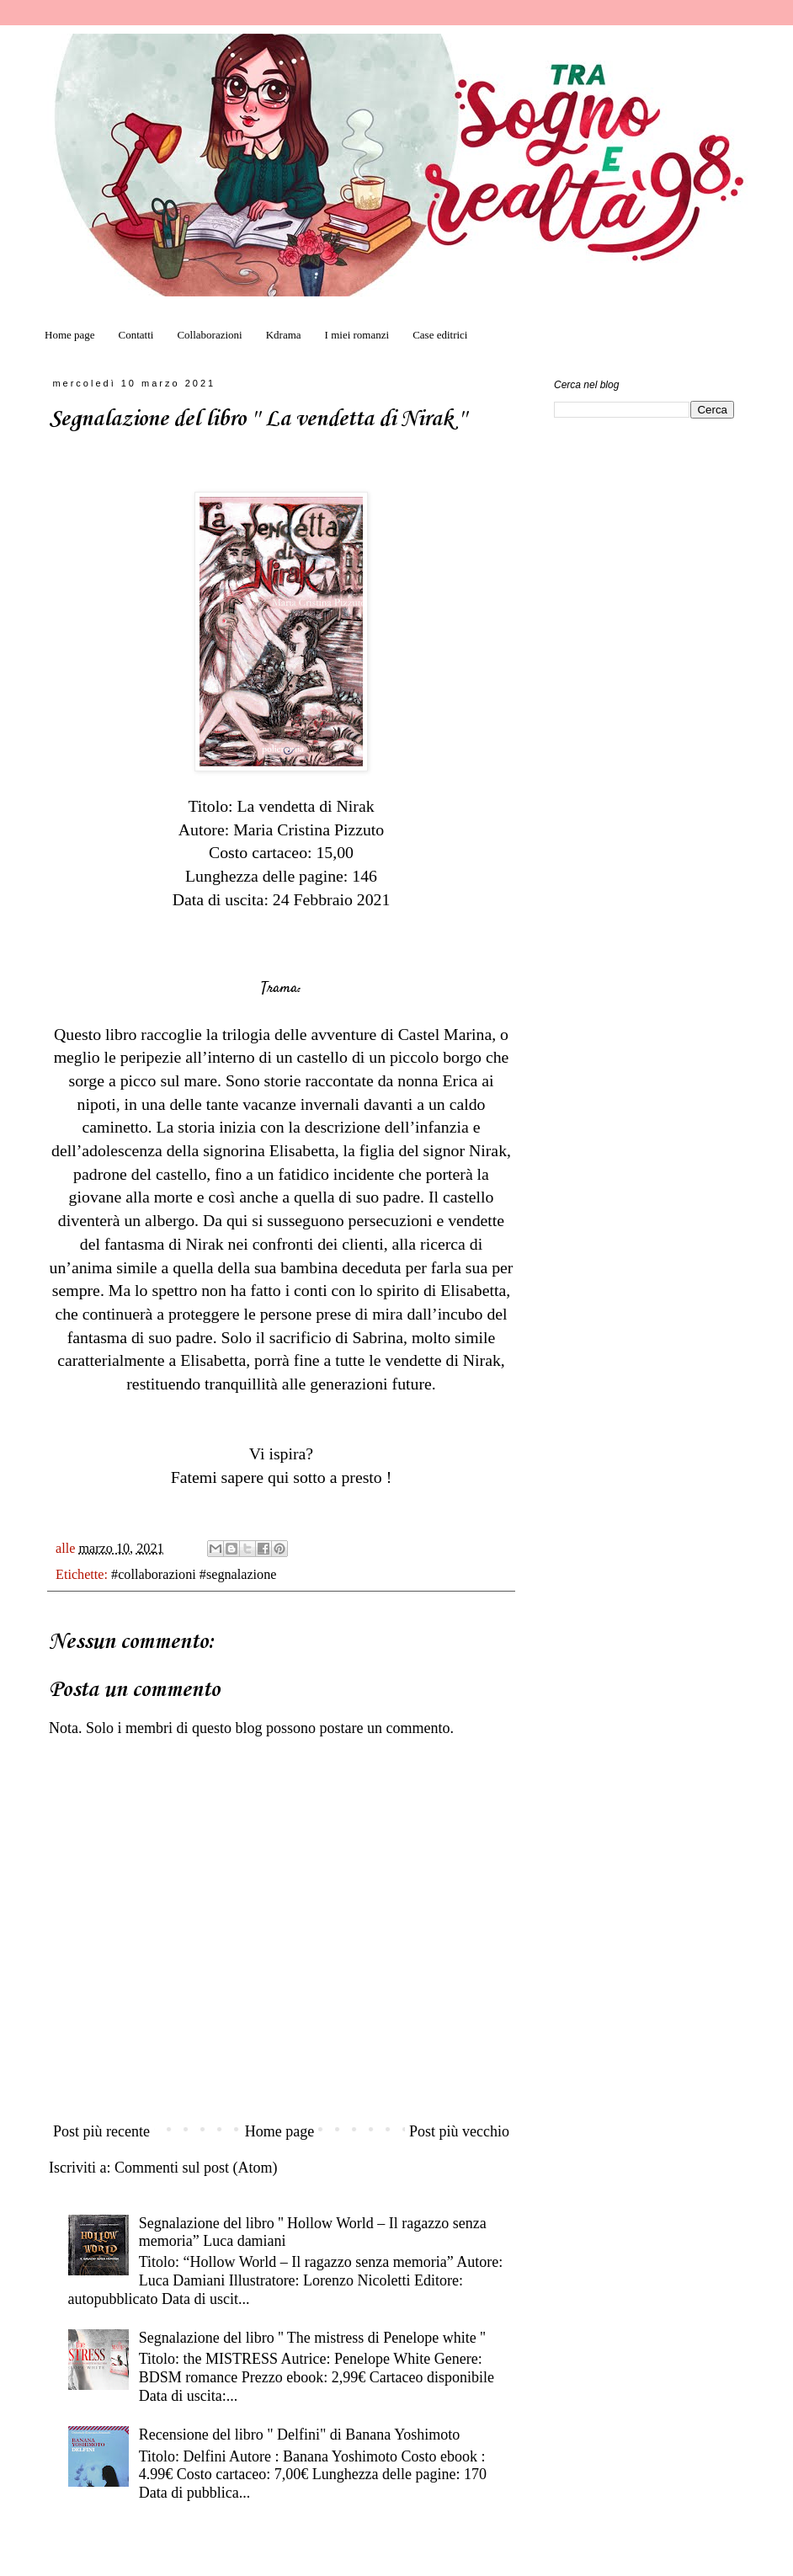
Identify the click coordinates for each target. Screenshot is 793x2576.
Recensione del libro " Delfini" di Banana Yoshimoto (299, 2434)
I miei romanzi (357, 334)
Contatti (136, 334)
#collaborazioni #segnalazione (193, 1574)
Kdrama (283, 334)
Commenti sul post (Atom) (196, 2167)
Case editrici (439, 334)
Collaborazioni (209, 334)
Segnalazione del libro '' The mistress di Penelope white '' (312, 2337)
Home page (70, 334)
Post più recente (101, 2131)
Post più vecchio (459, 2131)
